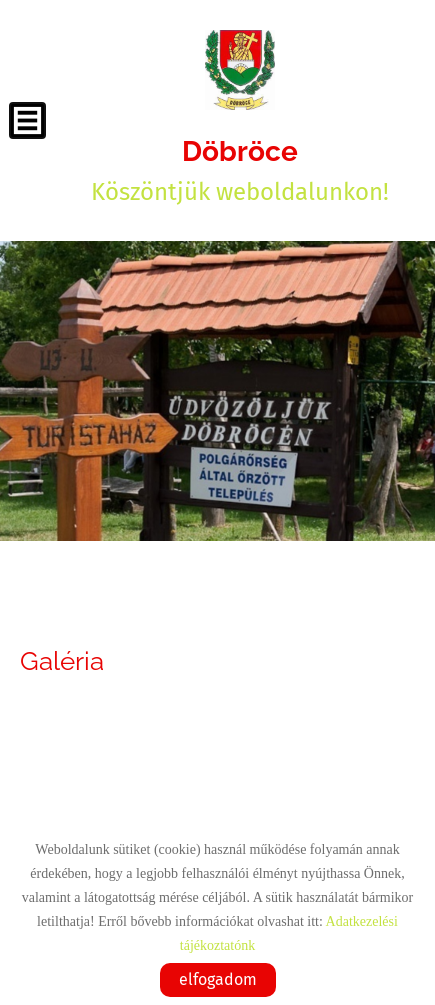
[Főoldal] (240, 70)
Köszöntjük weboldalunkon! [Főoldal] (240, 170)
